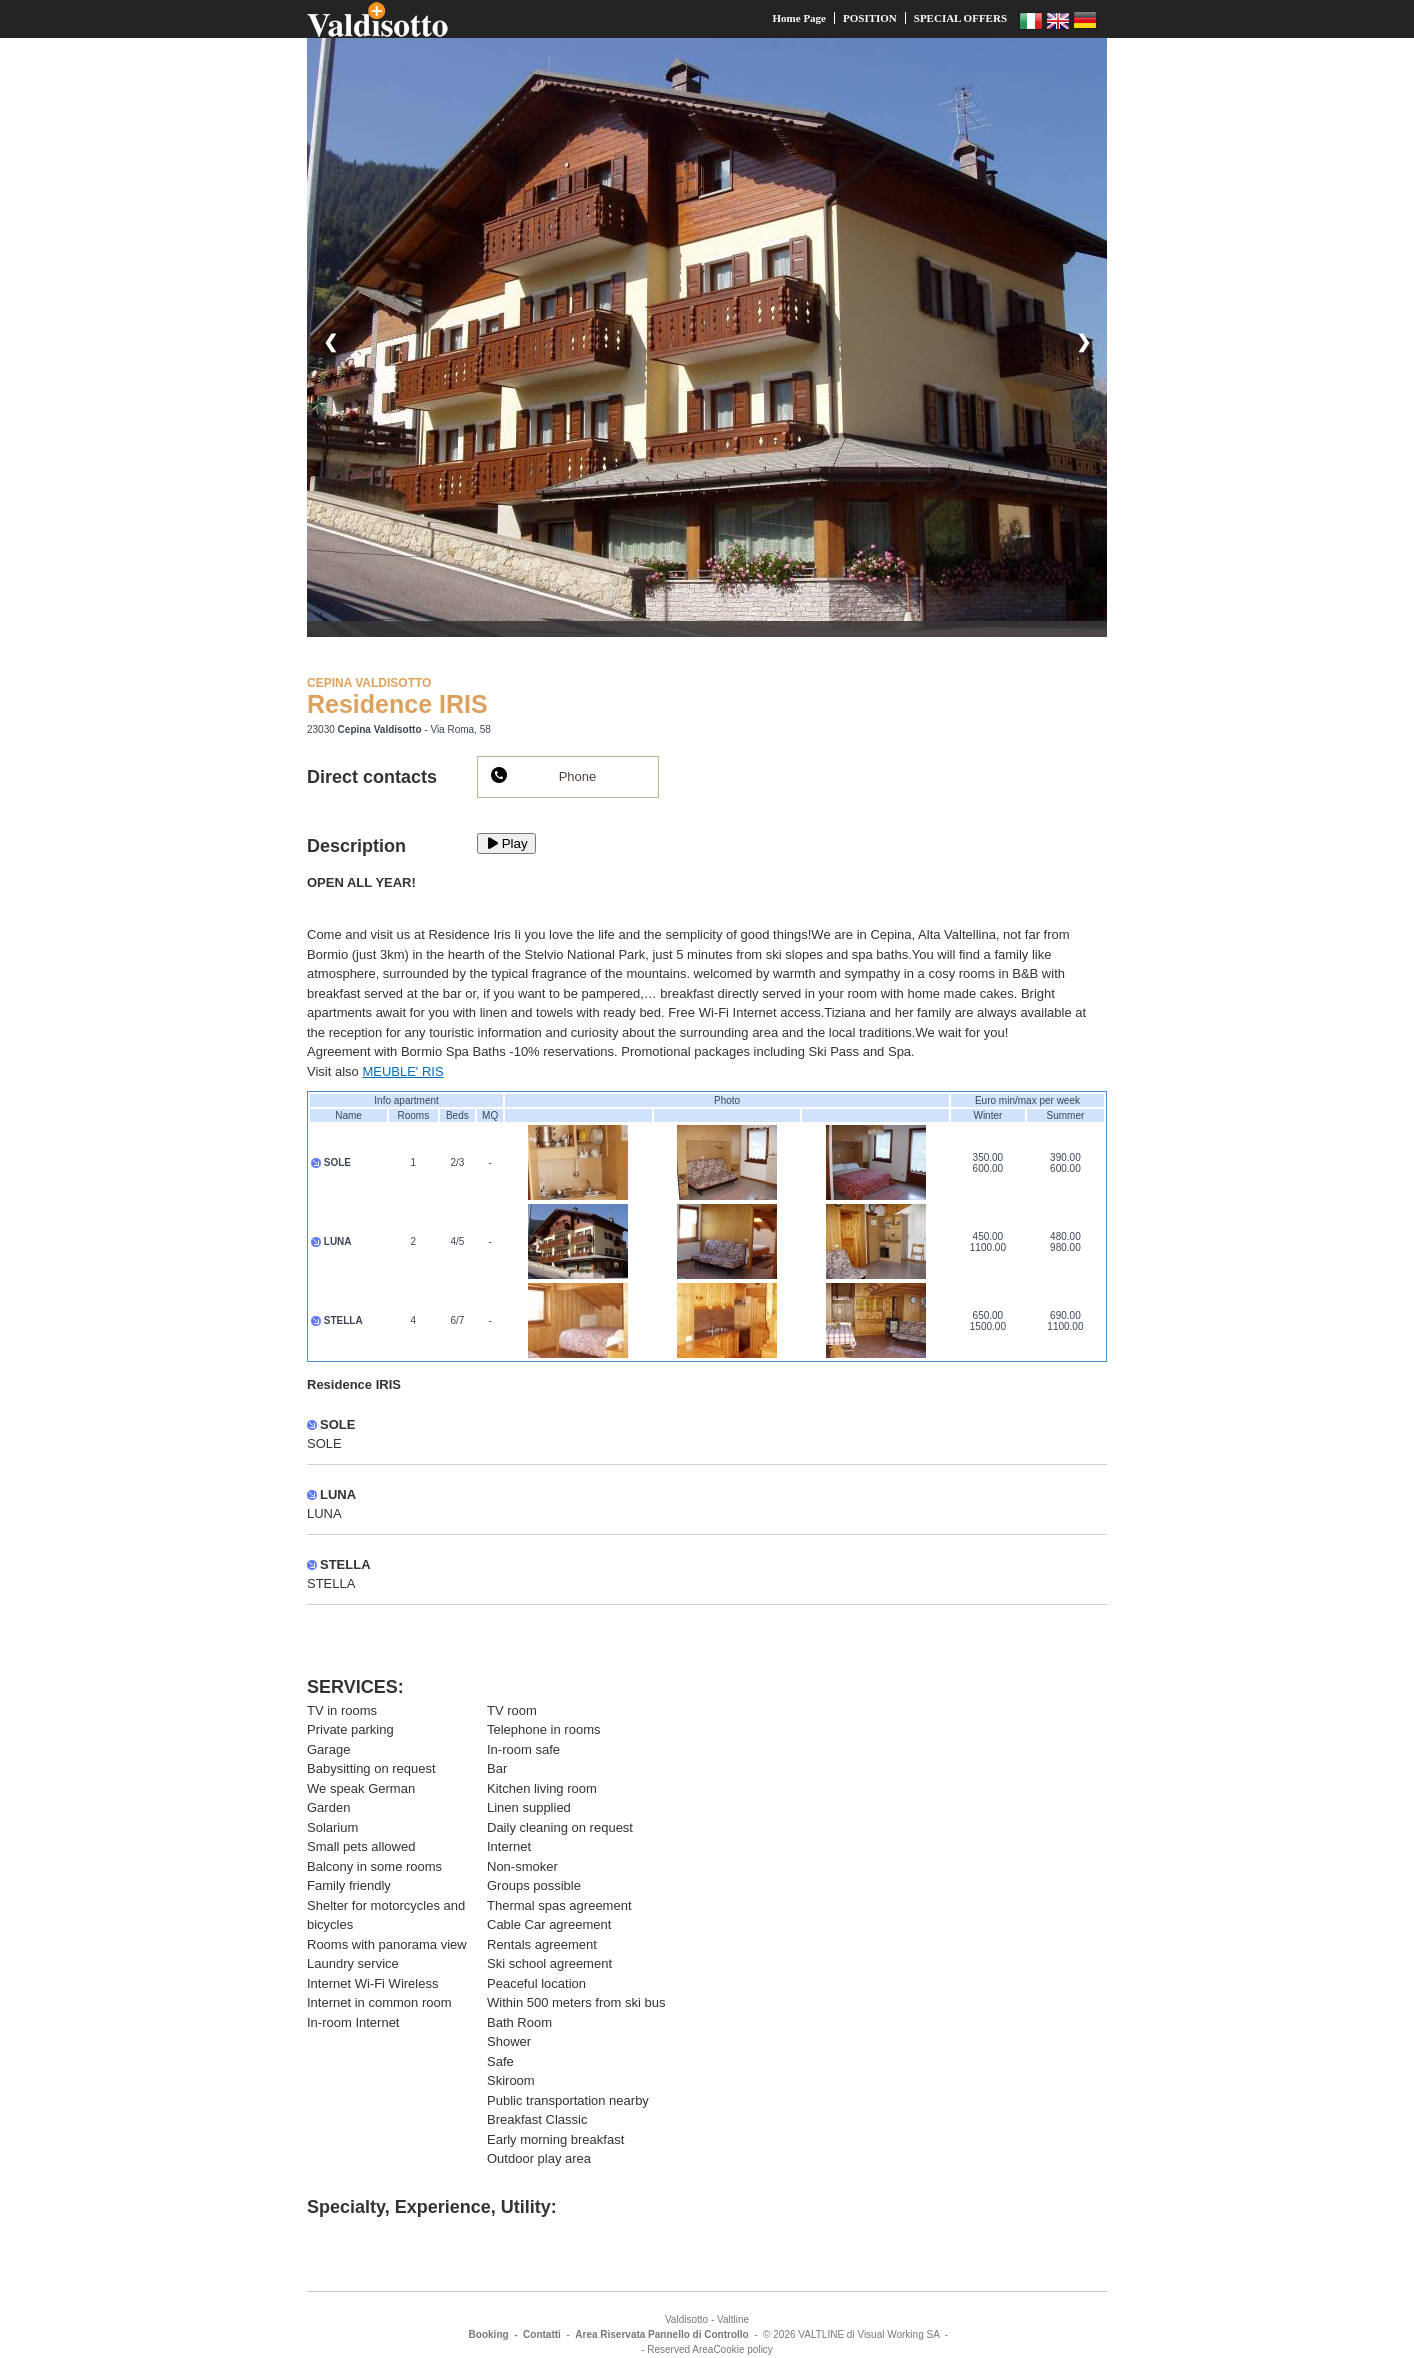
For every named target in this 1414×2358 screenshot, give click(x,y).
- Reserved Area (677, 2349)
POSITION (870, 18)
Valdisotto (686, 2319)
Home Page (799, 18)
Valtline (733, 2319)
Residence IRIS (397, 704)
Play (506, 843)
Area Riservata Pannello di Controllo (661, 2334)
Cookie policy (742, 2349)
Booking (489, 2334)
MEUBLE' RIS (402, 1071)
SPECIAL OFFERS (960, 18)
